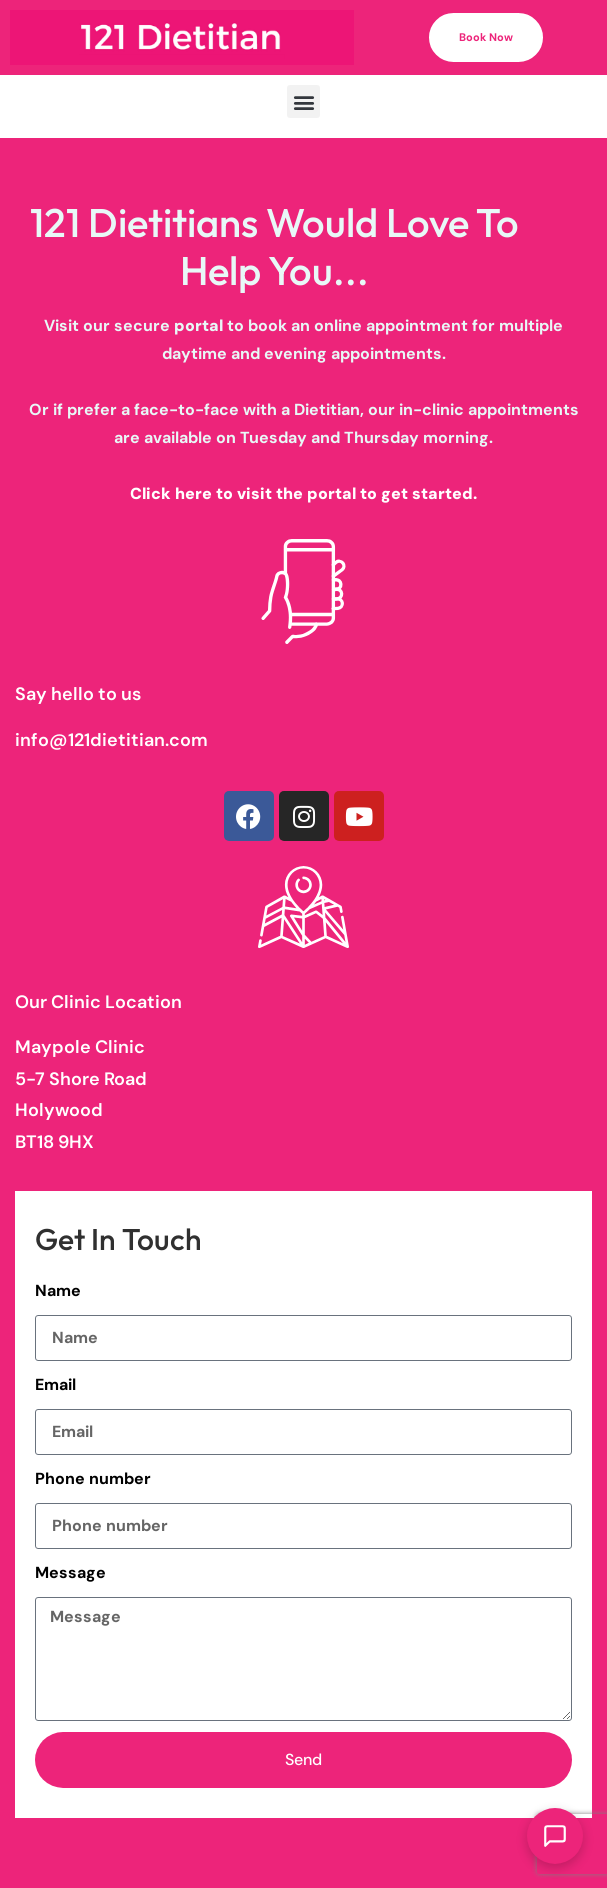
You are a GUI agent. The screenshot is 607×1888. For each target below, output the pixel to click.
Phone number (93, 1478)
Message (70, 1572)
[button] (303, 101)
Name (58, 1290)
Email (55, 1384)
